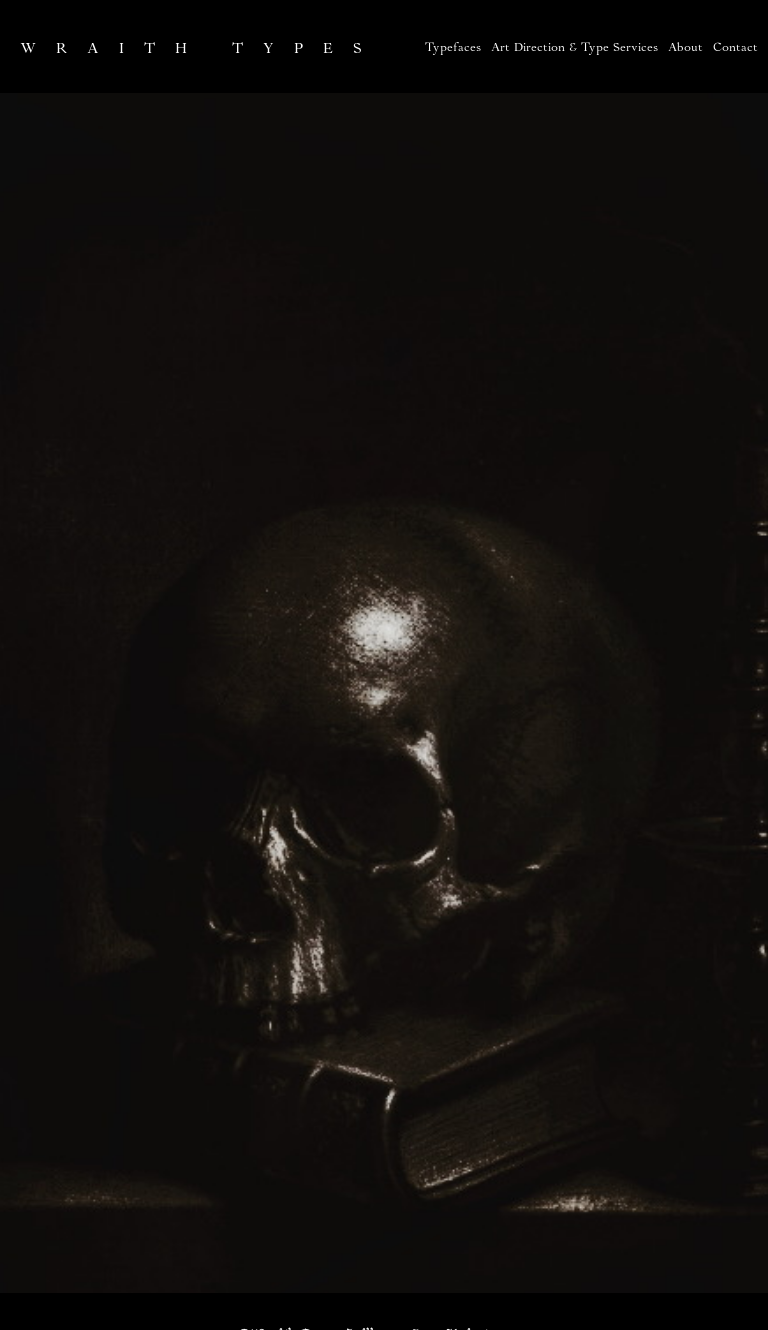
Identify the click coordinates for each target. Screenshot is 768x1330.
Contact (735, 48)
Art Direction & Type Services (574, 48)
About (685, 48)
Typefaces (453, 48)
